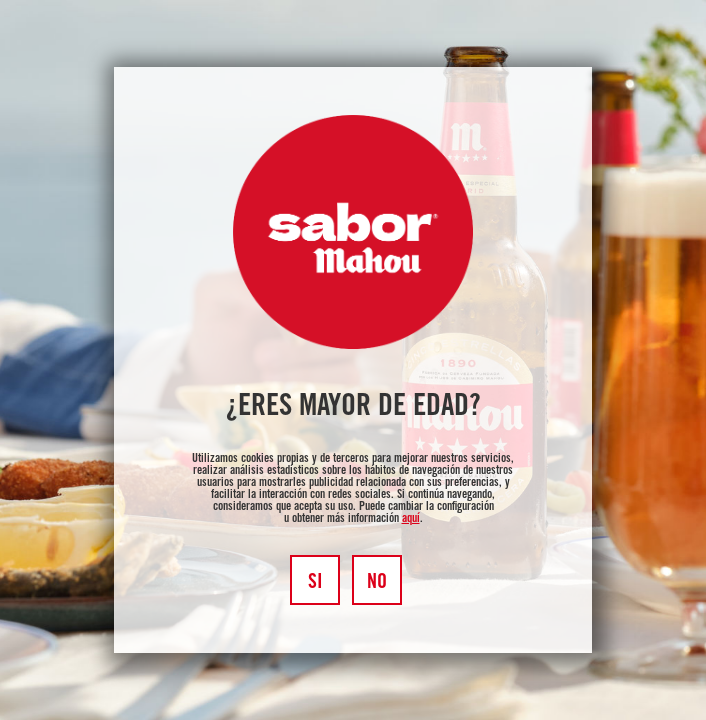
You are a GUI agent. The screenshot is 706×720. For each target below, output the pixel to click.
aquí (411, 519)
